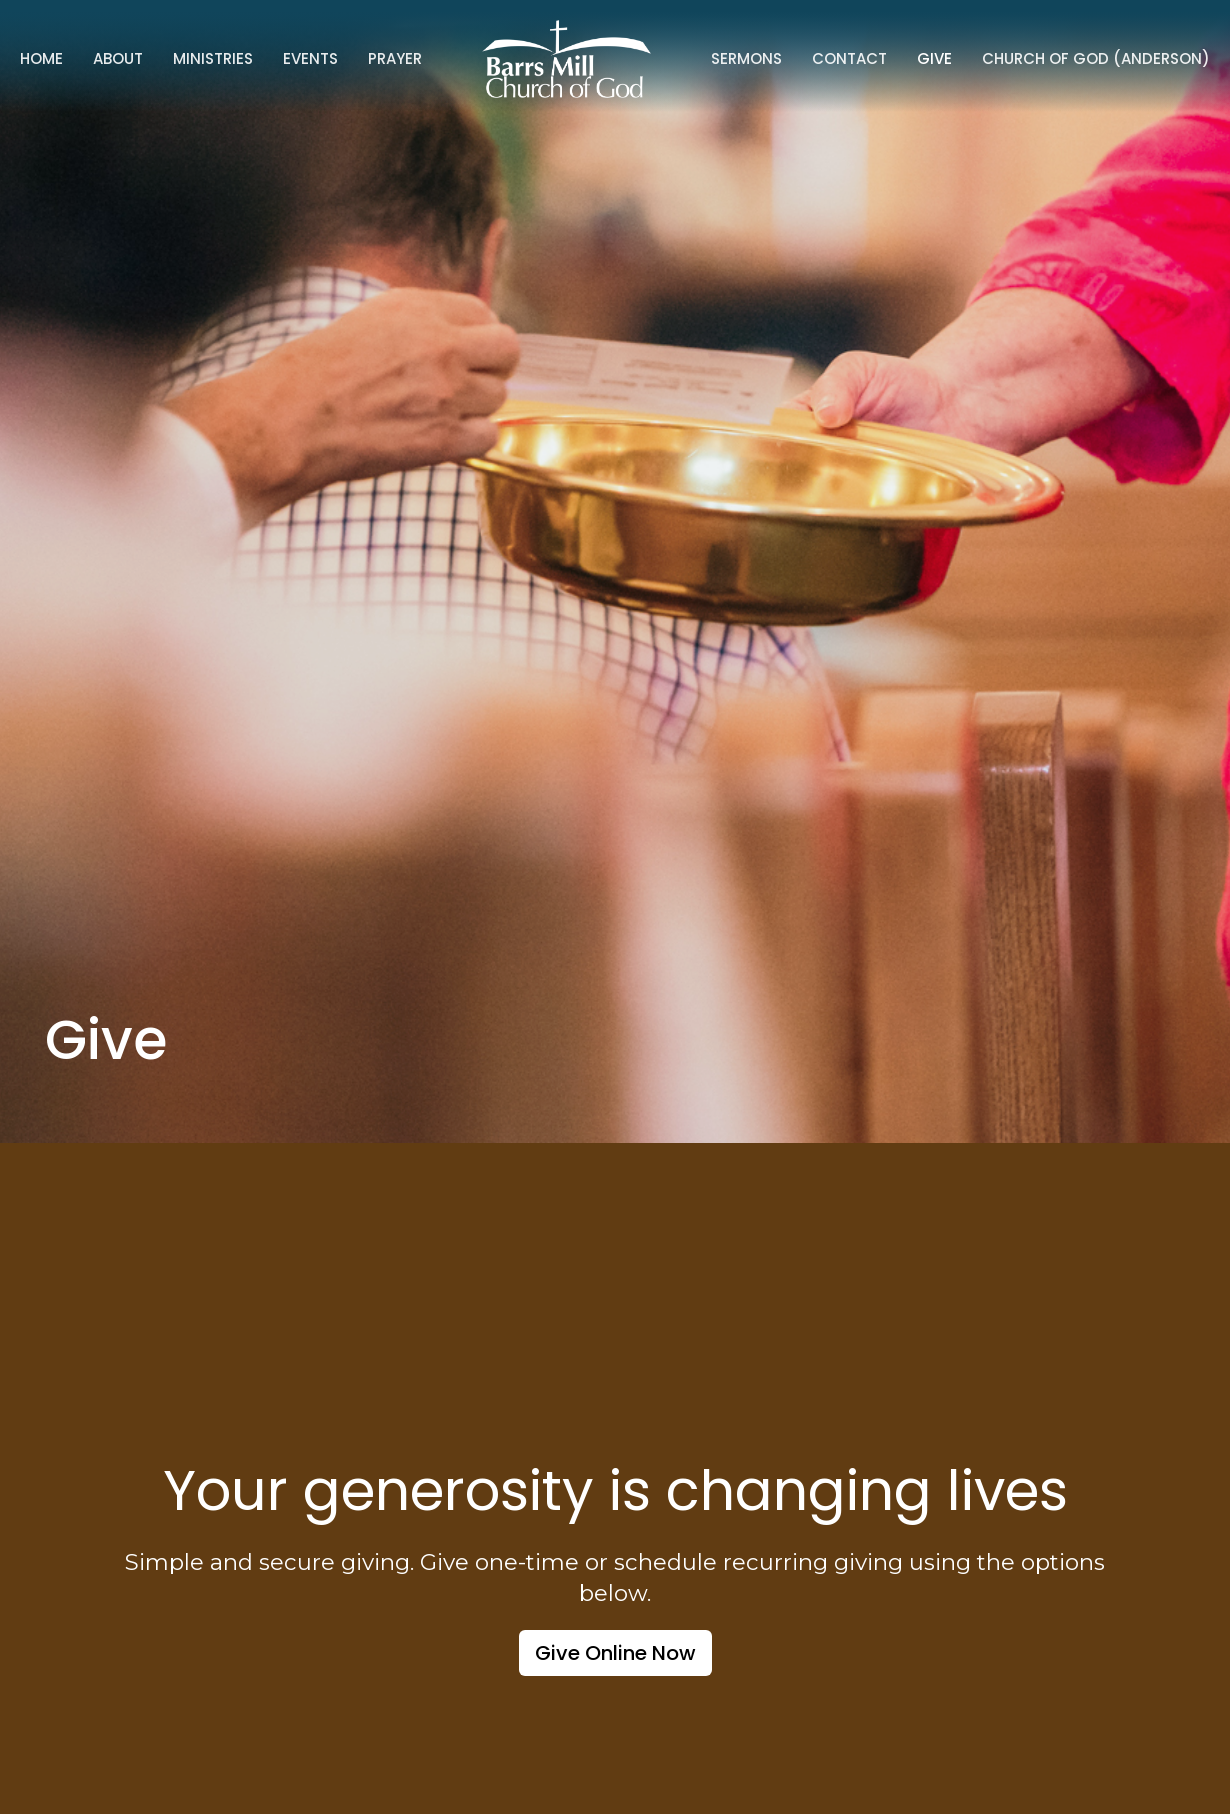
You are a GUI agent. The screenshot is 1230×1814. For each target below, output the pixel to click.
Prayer (395, 58)
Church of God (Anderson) (1096, 58)
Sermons (746, 58)
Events (310, 58)
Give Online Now (615, 1653)
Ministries (213, 58)
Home (41, 58)
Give (934, 58)
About (118, 58)
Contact (849, 58)
